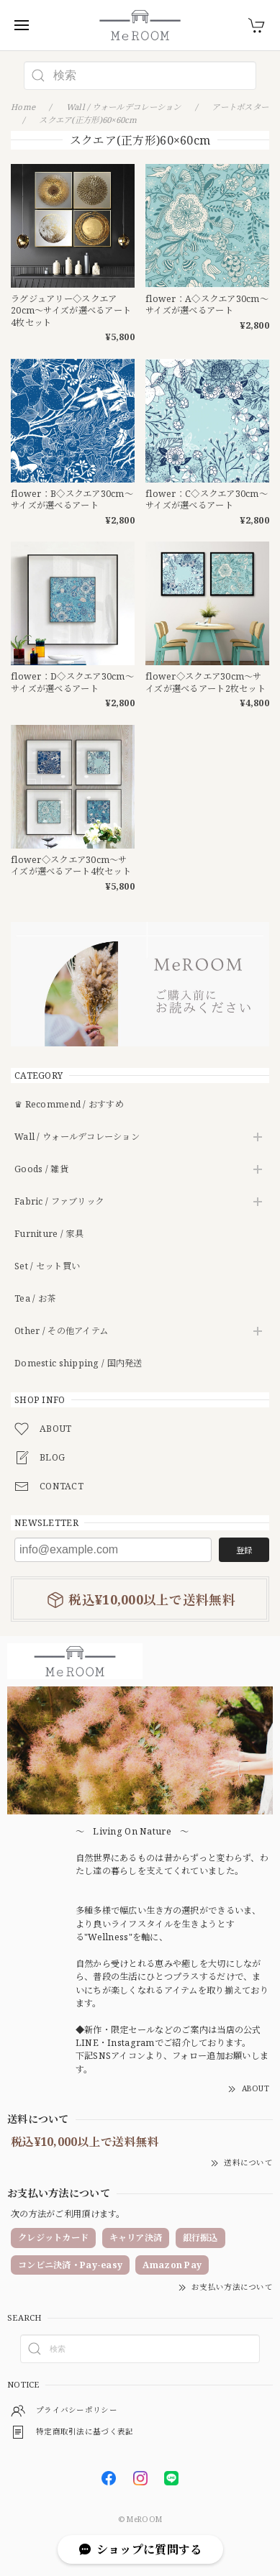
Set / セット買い (47, 1266)
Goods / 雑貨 (41, 1169)
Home (23, 106)
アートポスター (240, 106)
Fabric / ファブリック (59, 1202)
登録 (244, 1550)
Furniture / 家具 (48, 1234)
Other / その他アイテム (61, 1331)
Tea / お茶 (34, 1299)
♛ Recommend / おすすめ (69, 1105)
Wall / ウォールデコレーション (77, 1137)
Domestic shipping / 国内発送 (78, 1363)
